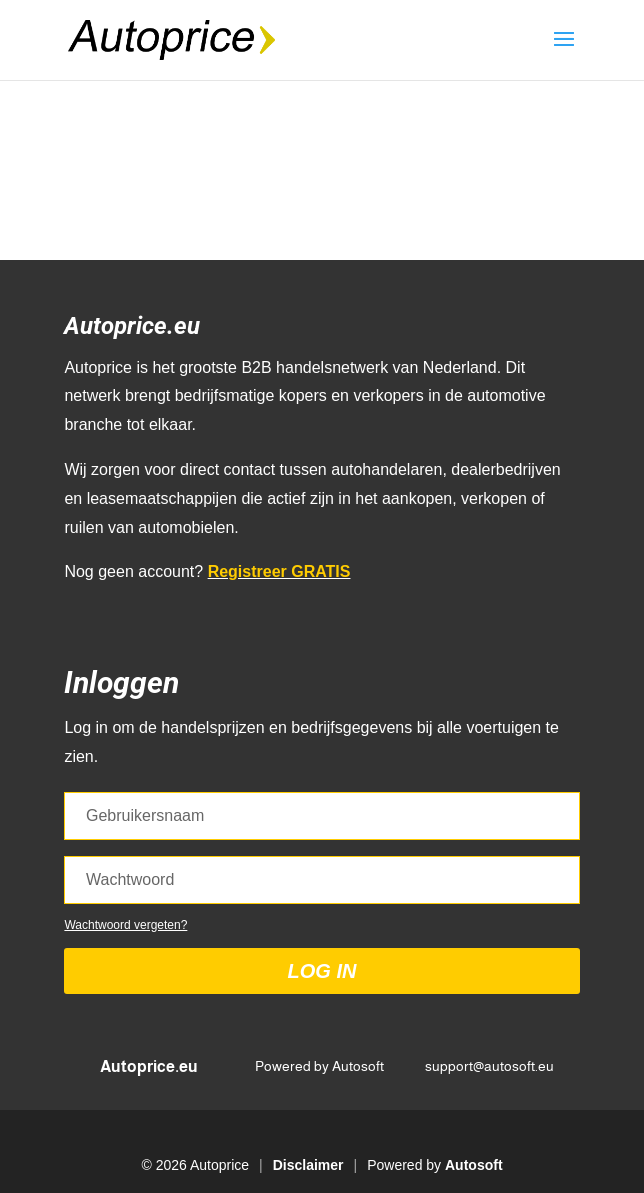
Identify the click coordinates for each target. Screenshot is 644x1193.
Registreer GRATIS (279, 571)
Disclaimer (308, 1165)
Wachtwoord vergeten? (125, 925)
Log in (322, 971)
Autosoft (474, 1165)
